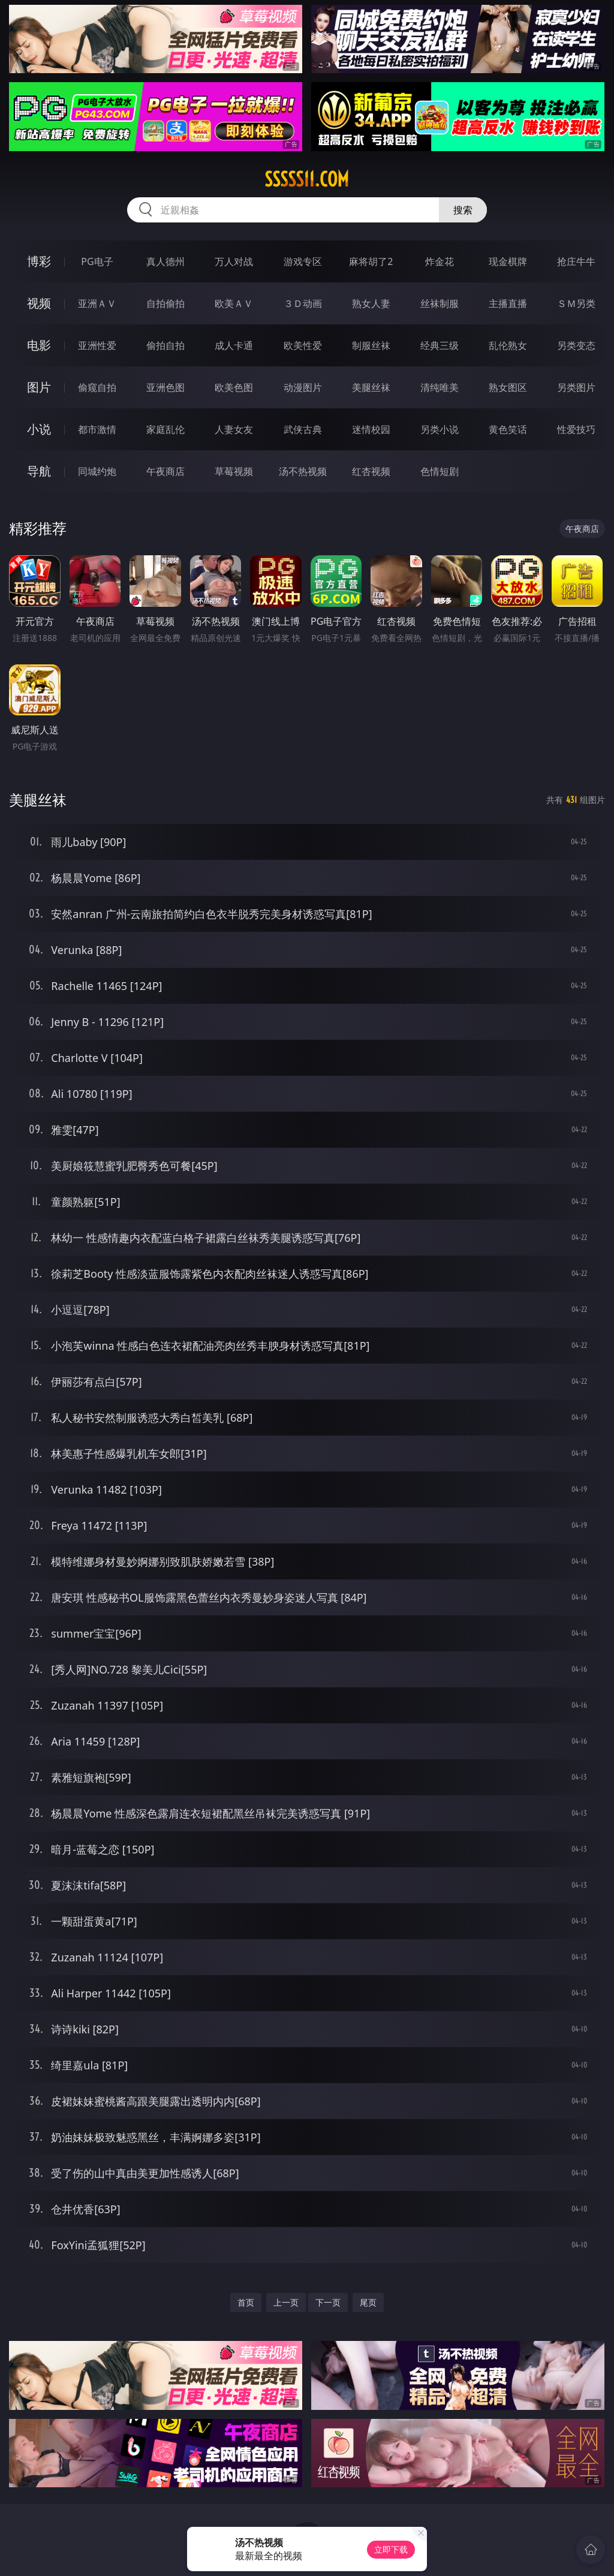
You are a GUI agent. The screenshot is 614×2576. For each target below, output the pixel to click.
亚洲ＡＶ (97, 303)
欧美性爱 (303, 345)
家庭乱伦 (165, 429)
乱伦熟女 (508, 345)
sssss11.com (306, 179)
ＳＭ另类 (576, 303)
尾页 (368, 2302)
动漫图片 (303, 387)
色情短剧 (439, 471)
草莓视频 (234, 471)
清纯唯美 (439, 387)
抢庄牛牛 (576, 261)
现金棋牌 (508, 261)
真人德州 (165, 261)
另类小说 (439, 429)
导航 (39, 471)
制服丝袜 (371, 345)
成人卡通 (234, 345)
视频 (39, 303)
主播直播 (508, 303)
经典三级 (439, 345)
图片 (39, 387)
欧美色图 (234, 387)
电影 (39, 345)
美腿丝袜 (371, 387)
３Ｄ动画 (303, 303)
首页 (245, 2302)
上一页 (286, 2302)
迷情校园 (371, 429)
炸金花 (439, 261)
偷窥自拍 (97, 387)
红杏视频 (371, 471)
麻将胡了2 (371, 261)
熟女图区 (508, 387)
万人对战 (234, 261)
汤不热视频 (303, 471)
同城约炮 (97, 471)
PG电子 (97, 261)
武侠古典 (303, 429)
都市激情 (97, 429)
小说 (39, 429)
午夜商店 (165, 471)
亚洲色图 (165, 387)
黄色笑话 (508, 429)
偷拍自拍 (165, 345)
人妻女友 (234, 429)
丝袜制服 (439, 303)
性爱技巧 (576, 429)
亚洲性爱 (97, 345)
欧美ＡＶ (234, 303)
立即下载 (391, 2549)
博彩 (39, 261)
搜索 (462, 209)
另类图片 (576, 387)
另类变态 (576, 345)
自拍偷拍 (165, 303)
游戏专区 (303, 261)
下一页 (328, 2302)
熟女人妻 (371, 303)
